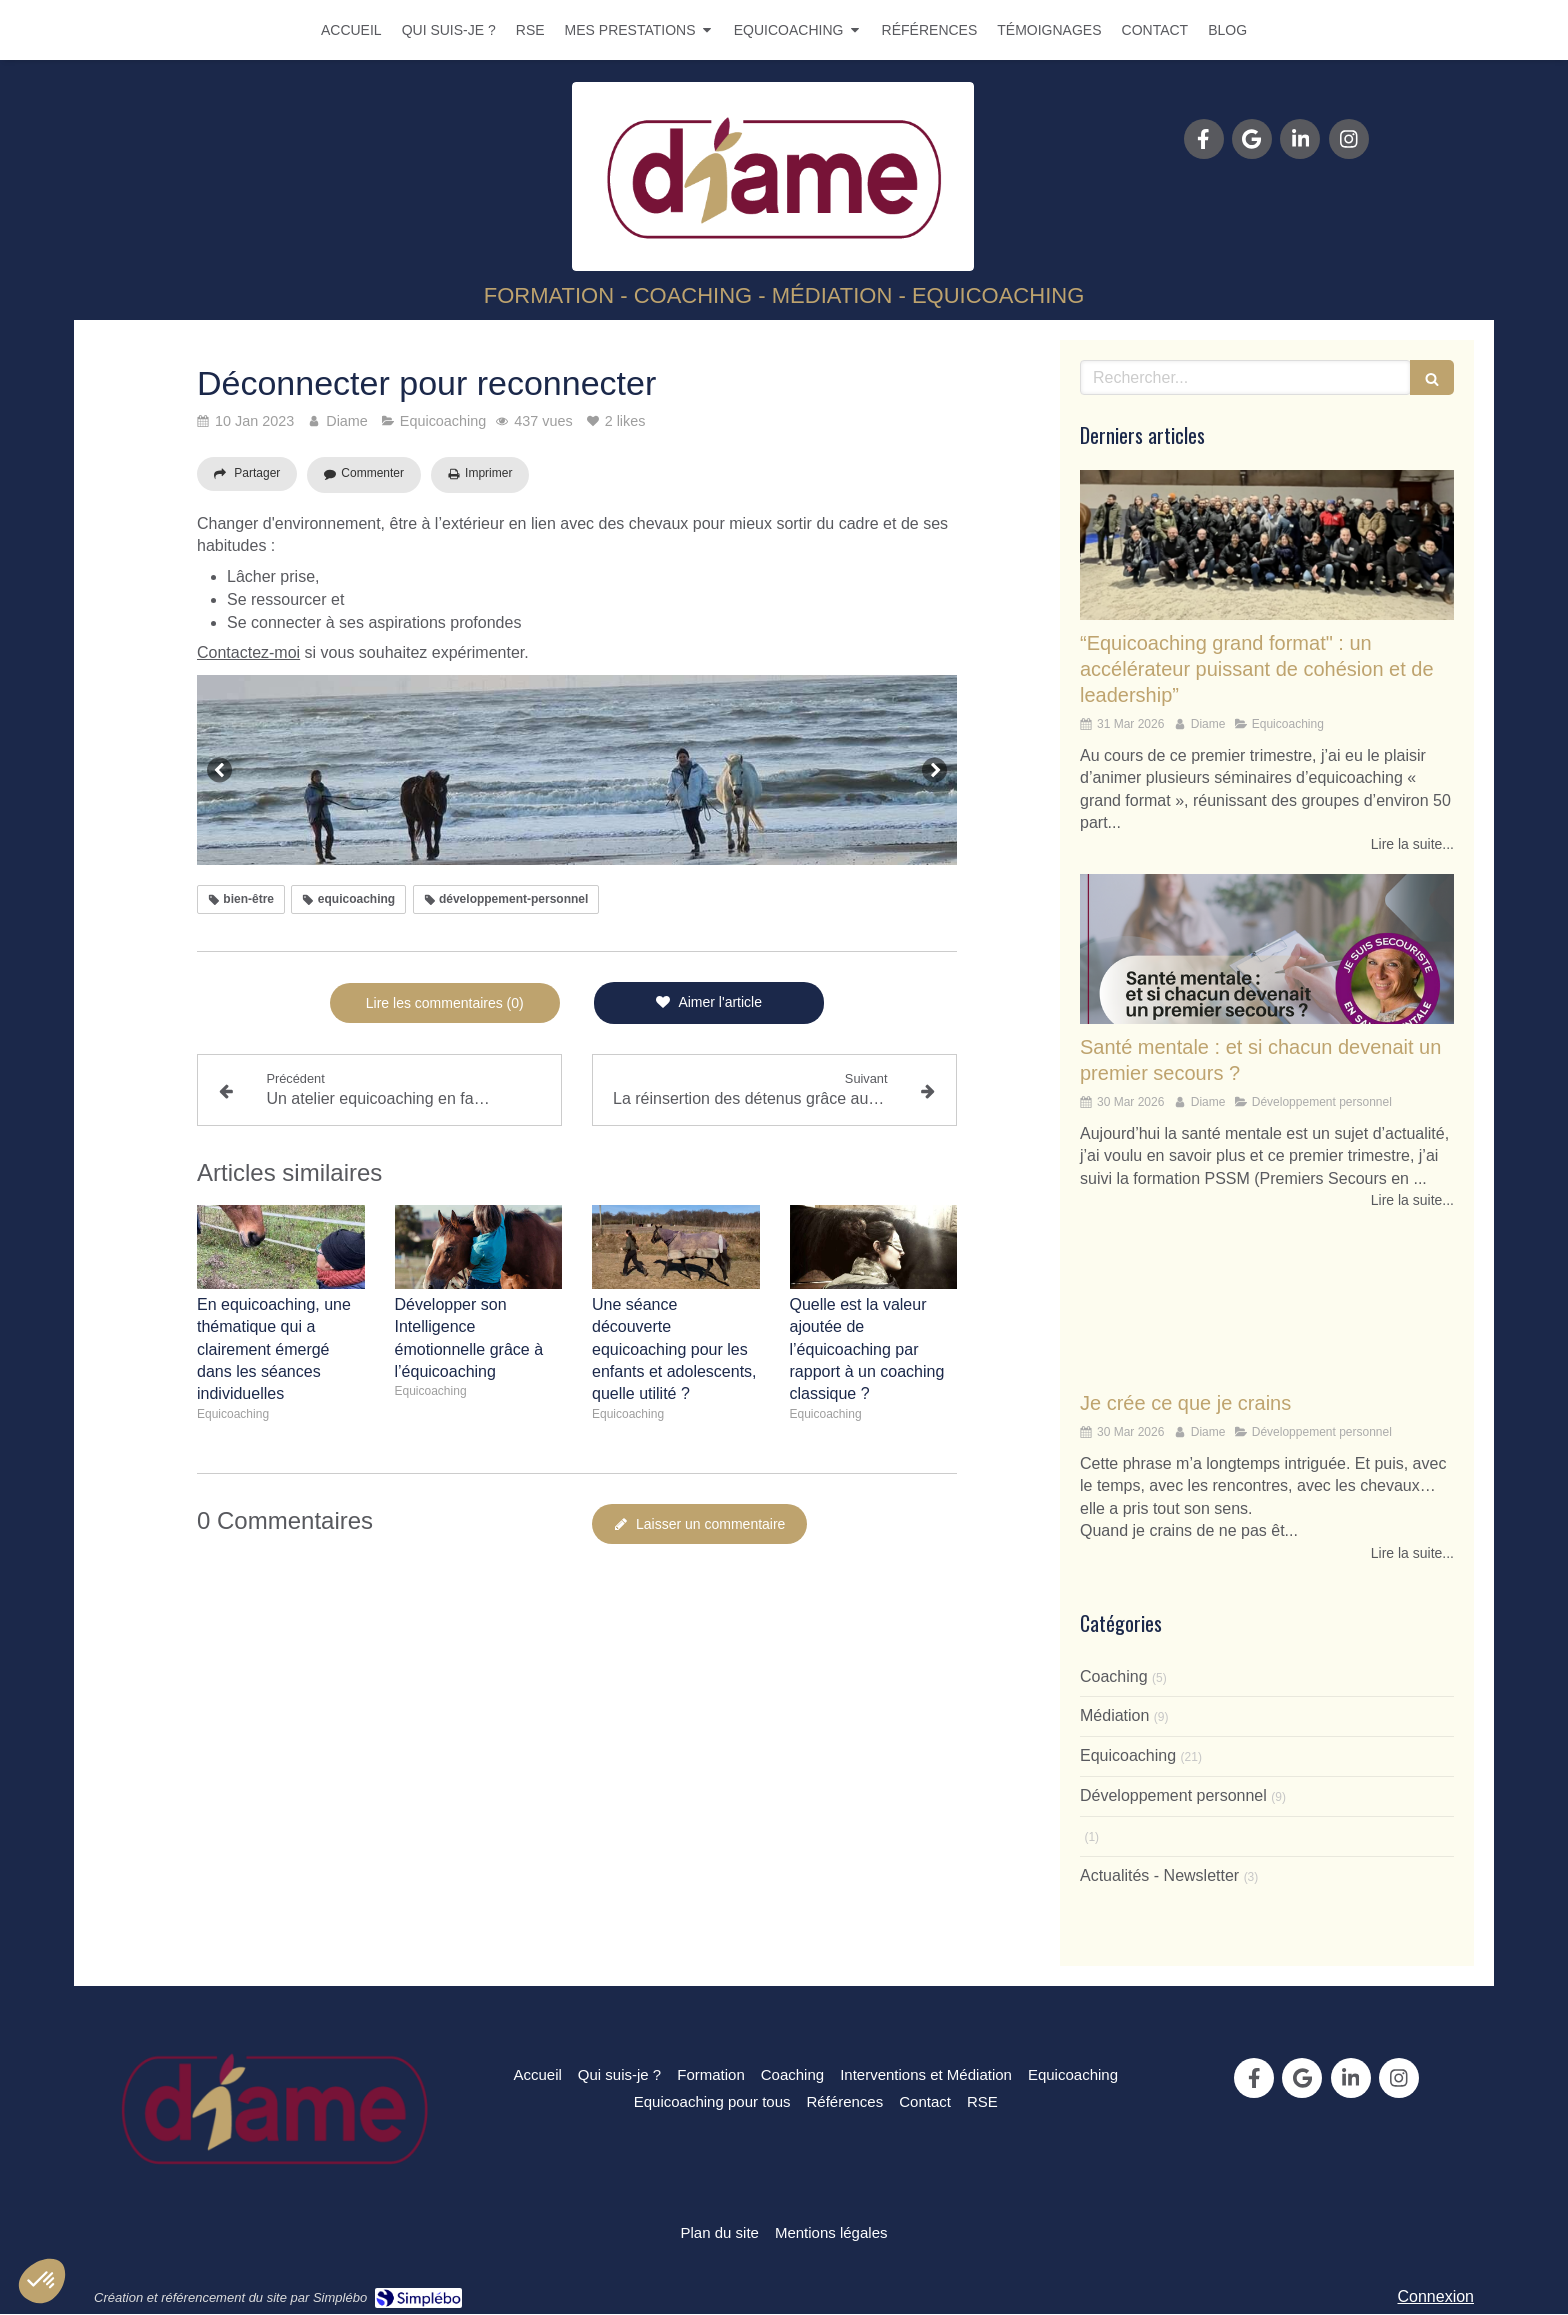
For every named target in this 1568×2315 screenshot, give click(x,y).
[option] (577, 770)
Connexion (1436, 2296)
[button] (42, 2281)
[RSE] (982, 2101)
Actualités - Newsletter (1159, 1875)
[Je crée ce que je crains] (1267, 1305)
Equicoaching (1128, 1755)
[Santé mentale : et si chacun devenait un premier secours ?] (1267, 949)
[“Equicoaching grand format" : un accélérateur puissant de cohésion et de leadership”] (1267, 545)
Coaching (1114, 1676)
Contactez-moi (248, 652)
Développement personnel (1173, 1795)
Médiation (1114, 1715)
